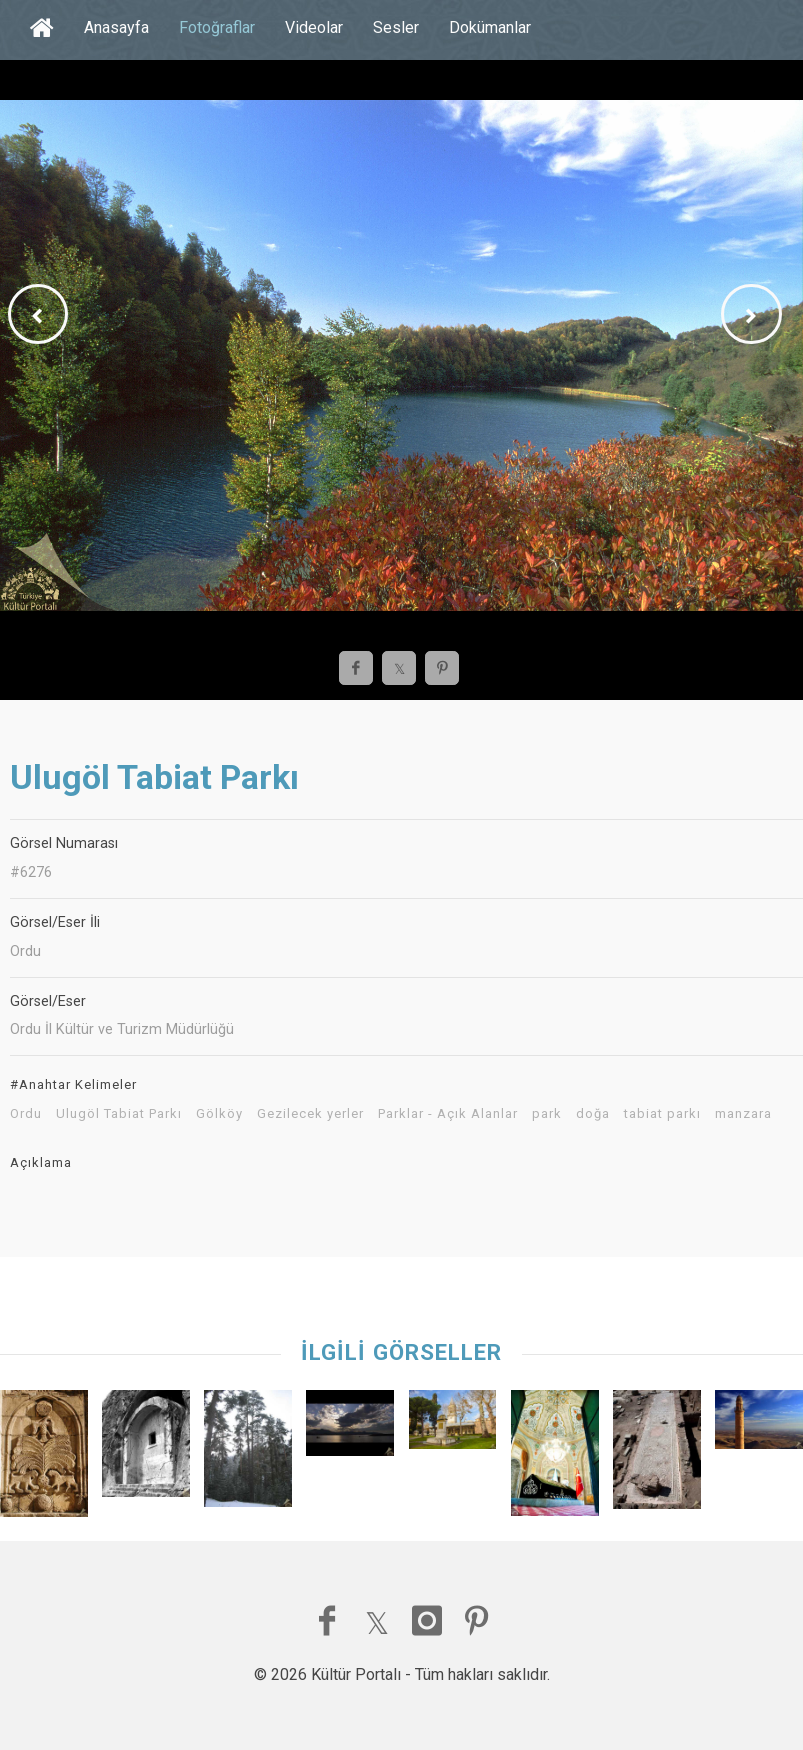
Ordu (26, 1114)
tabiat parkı (662, 1114)
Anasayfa (116, 27)
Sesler (396, 27)
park (547, 1114)
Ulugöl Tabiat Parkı (119, 1114)
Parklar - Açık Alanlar (448, 1114)
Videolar (314, 27)
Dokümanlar (490, 27)
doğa (593, 1114)
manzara (743, 1114)
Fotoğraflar (217, 27)
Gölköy (219, 1114)
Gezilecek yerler (310, 1114)
